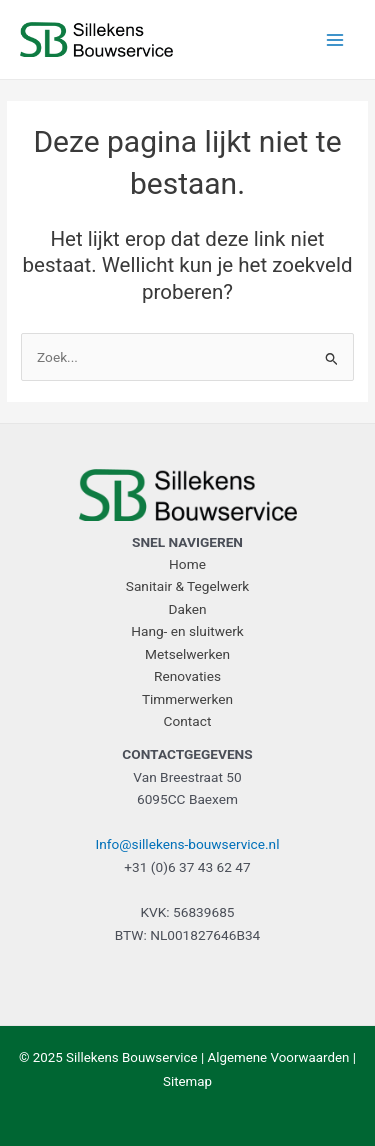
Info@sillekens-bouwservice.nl (188, 844)
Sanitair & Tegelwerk (187, 586)
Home (187, 564)
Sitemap (187, 1081)
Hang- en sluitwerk (187, 631)
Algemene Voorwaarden (279, 1057)
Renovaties (187, 676)
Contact (188, 721)
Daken (187, 609)
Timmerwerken (187, 699)
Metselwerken (187, 654)
